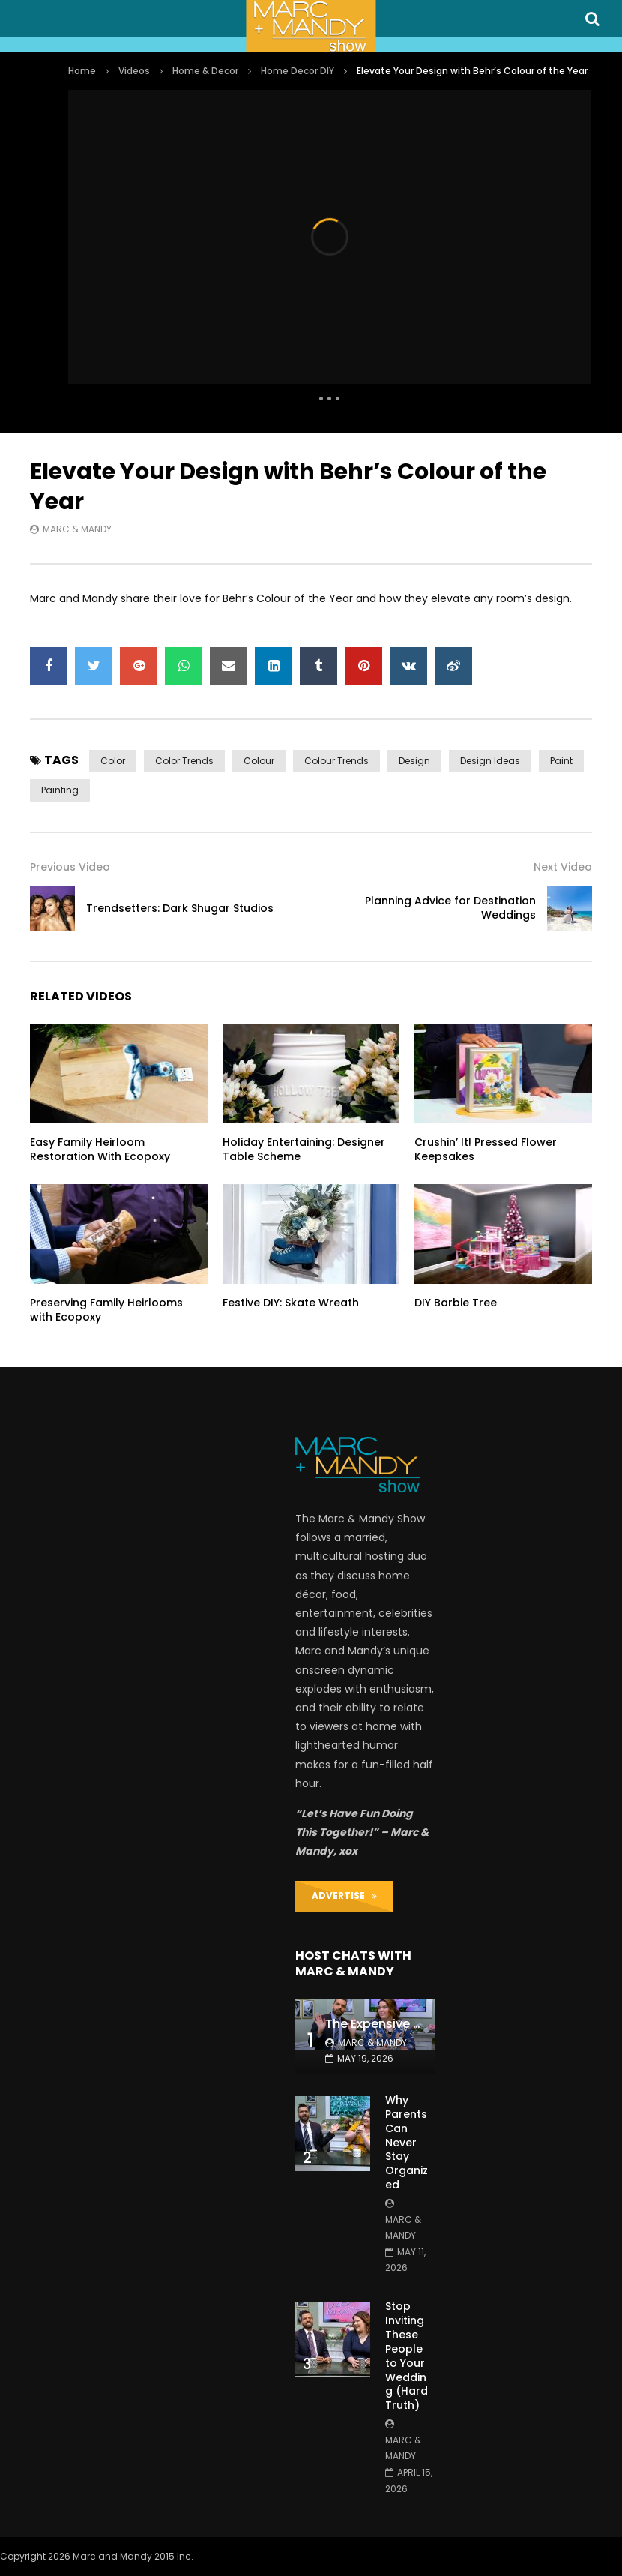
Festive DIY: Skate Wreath (291, 1302)
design (414, 760)
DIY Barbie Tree (455, 1302)
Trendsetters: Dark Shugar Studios (180, 908)
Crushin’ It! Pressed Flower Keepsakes (485, 1149)
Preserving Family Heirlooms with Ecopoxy (106, 1309)
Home (82, 70)
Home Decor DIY (297, 70)
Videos (134, 70)
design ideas (490, 760)
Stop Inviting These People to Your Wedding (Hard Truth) (406, 2356)
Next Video (563, 866)
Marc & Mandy (77, 529)
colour (259, 760)
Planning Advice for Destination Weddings (450, 907)
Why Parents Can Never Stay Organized (406, 2142)
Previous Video (70, 866)
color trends (184, 760)
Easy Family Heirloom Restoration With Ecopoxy (100, 1149)
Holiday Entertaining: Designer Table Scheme (304, 1149)
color (112, 760)
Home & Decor (205, 70)
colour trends (336, 760)
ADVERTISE (344, 1895)
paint (561, 760)
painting (60, 790)
